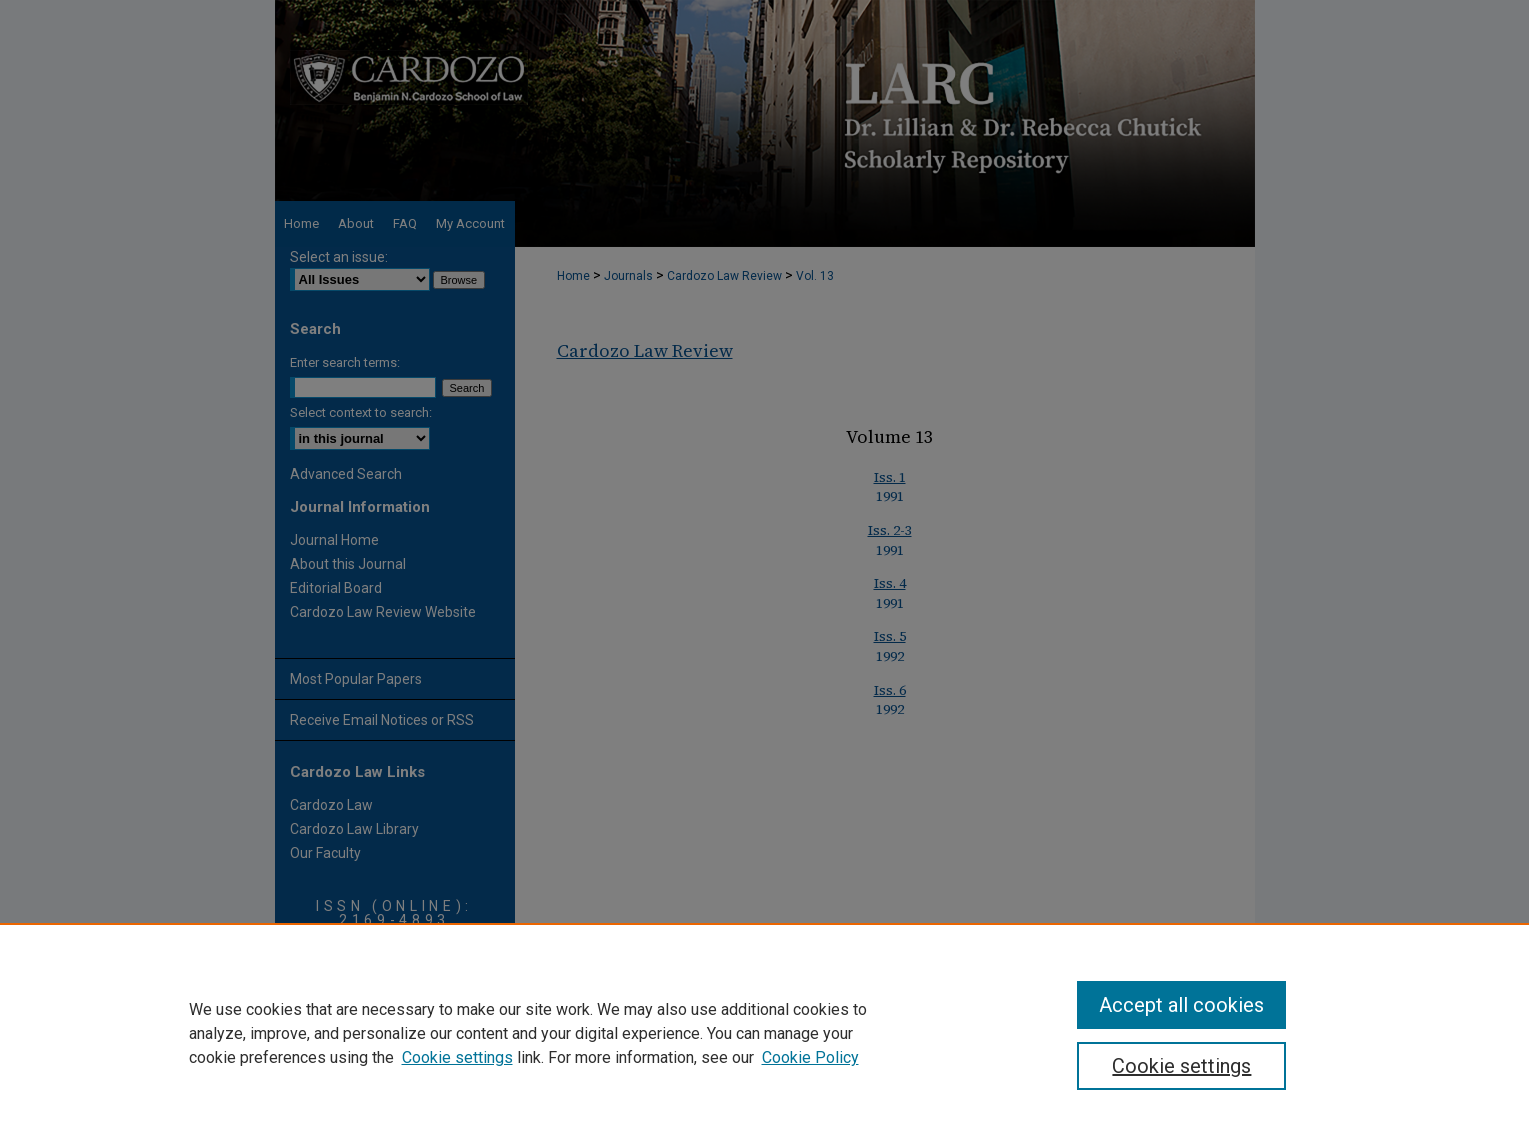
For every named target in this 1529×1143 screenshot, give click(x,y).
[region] (764, 1033)
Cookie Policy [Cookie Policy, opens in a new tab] (810, 1057)
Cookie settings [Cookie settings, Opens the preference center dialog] (1181, 1066)
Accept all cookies (1181, 1005)
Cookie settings (457, 1057)
